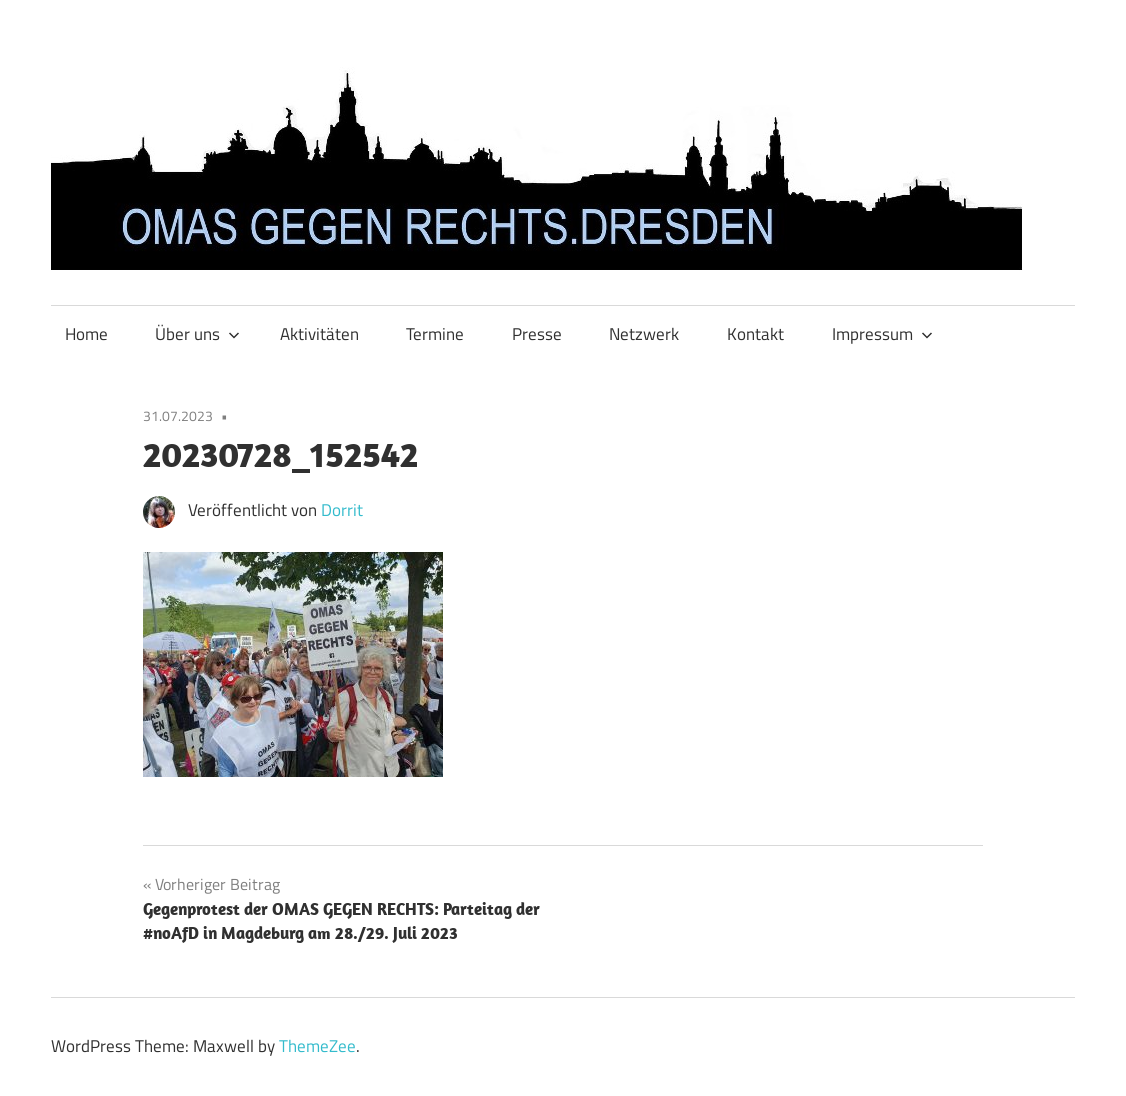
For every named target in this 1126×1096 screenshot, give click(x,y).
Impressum (882, 334)
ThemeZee (317, 1046)
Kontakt (755, 334)
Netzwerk (644, 334)
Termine (435, 334)
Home (86, 334)
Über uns (197, 334)
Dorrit (342, 510)
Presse (537, 334)
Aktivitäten (319, 334)
